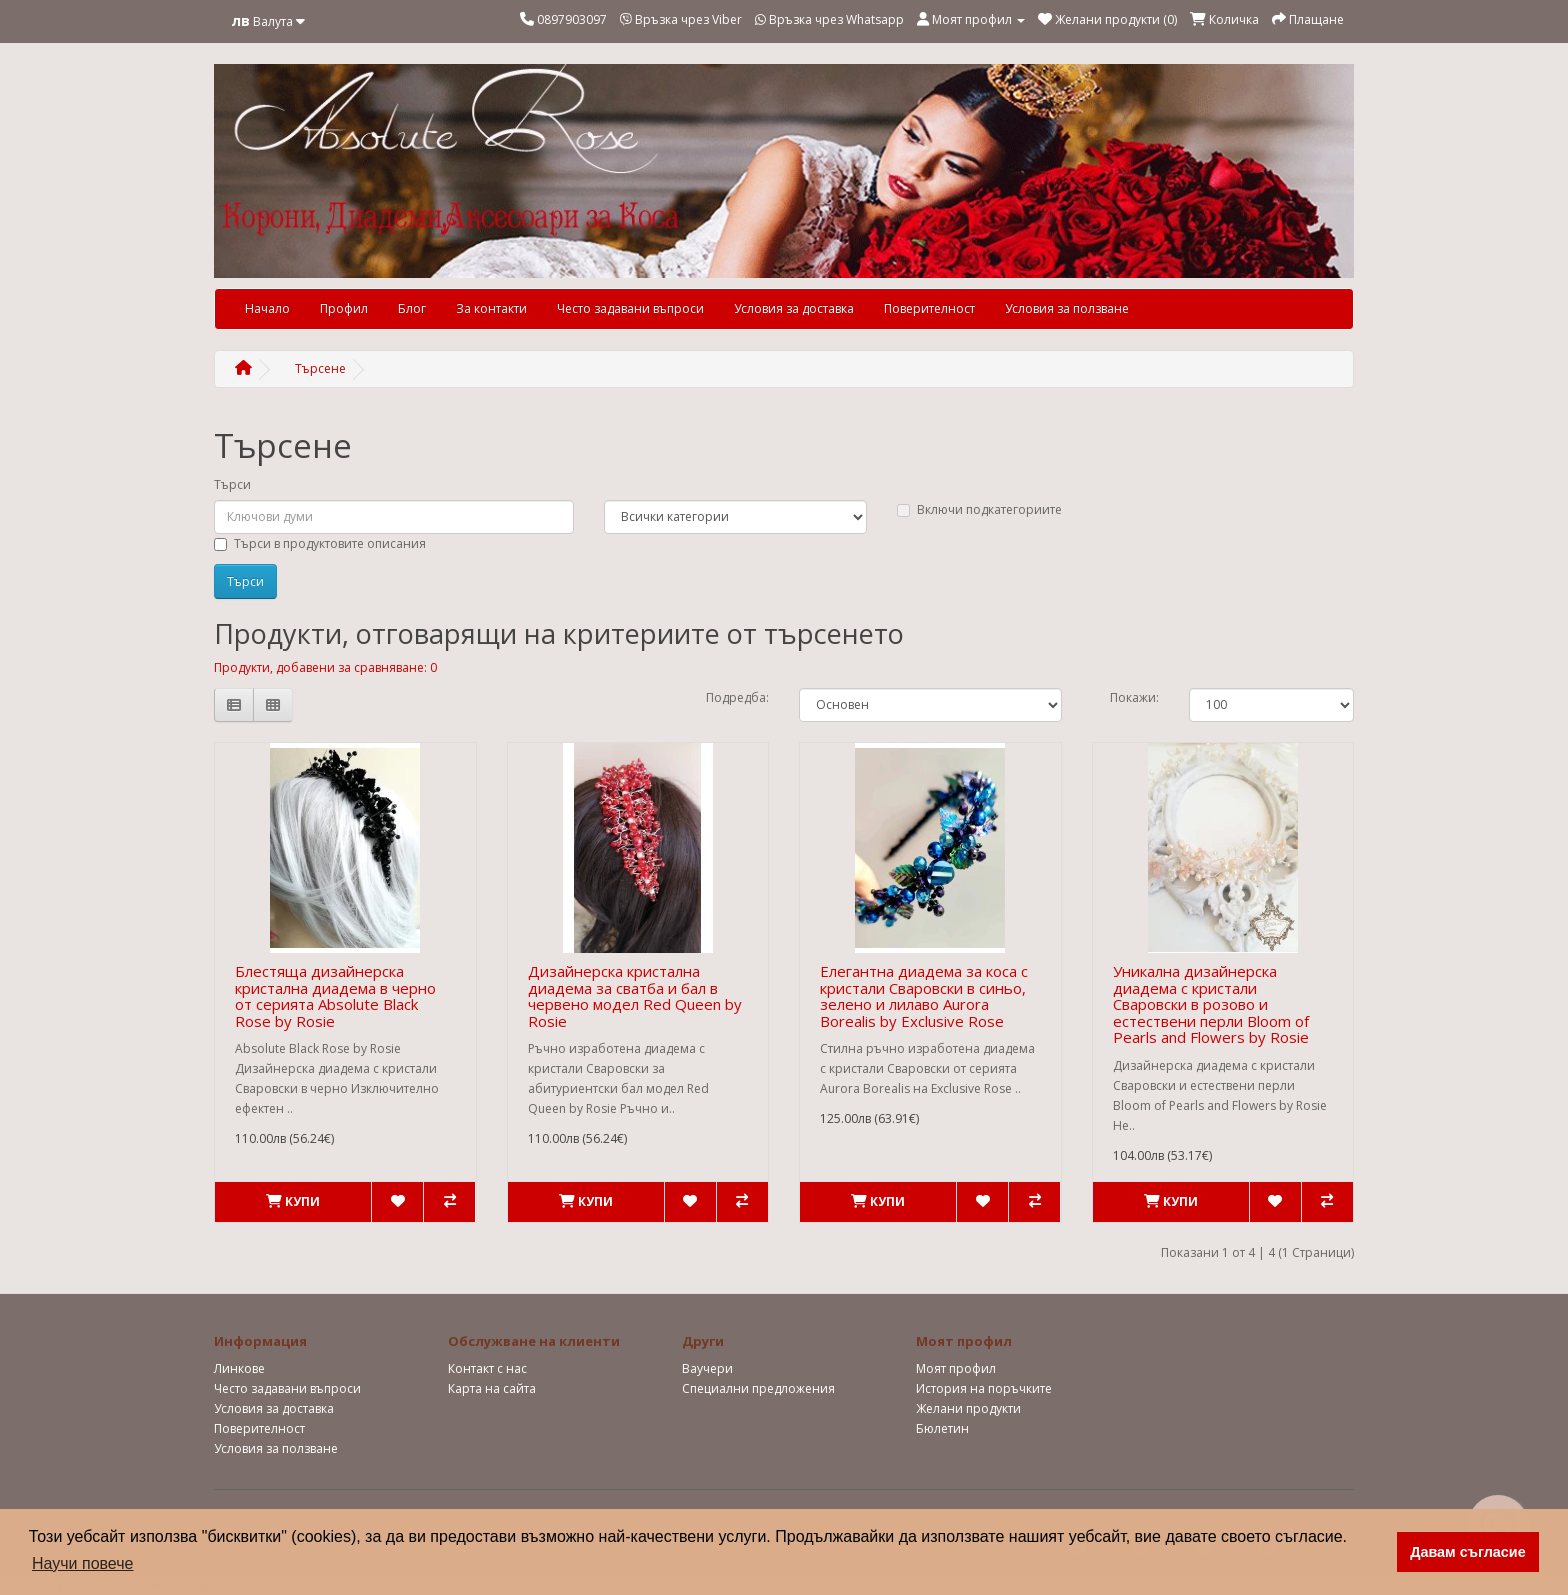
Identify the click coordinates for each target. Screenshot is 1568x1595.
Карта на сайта (492, 1388)
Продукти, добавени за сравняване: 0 (325, 667)
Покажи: (1134, 697)
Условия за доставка (794, 308)
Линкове (239, 1368)
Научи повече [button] (82, 1563)
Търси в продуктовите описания (320, 543)
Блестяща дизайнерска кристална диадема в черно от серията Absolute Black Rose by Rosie (335, 996)
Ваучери (707, 1368)
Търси (232, 484)
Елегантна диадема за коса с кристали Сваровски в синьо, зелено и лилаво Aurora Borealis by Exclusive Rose (924, 996)
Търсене (320, 368)
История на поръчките (984, 1388)
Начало (267, 308)
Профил (344, 308)
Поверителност (929, 308)
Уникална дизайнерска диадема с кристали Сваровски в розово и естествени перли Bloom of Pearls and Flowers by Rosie (1211, 1004)
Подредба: (737, 697)
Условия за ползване (1067, 308)
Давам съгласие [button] (1468, 1552)
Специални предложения (758, 1388)
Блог (412, 308)
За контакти (491, 308)
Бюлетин (942, 1428)
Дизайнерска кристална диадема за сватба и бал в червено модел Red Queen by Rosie (635, 996)
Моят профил (956, 1368)
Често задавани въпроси (630, 308)
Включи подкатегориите (979, 509)
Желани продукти (968, 1408)
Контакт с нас (487, 1368)
